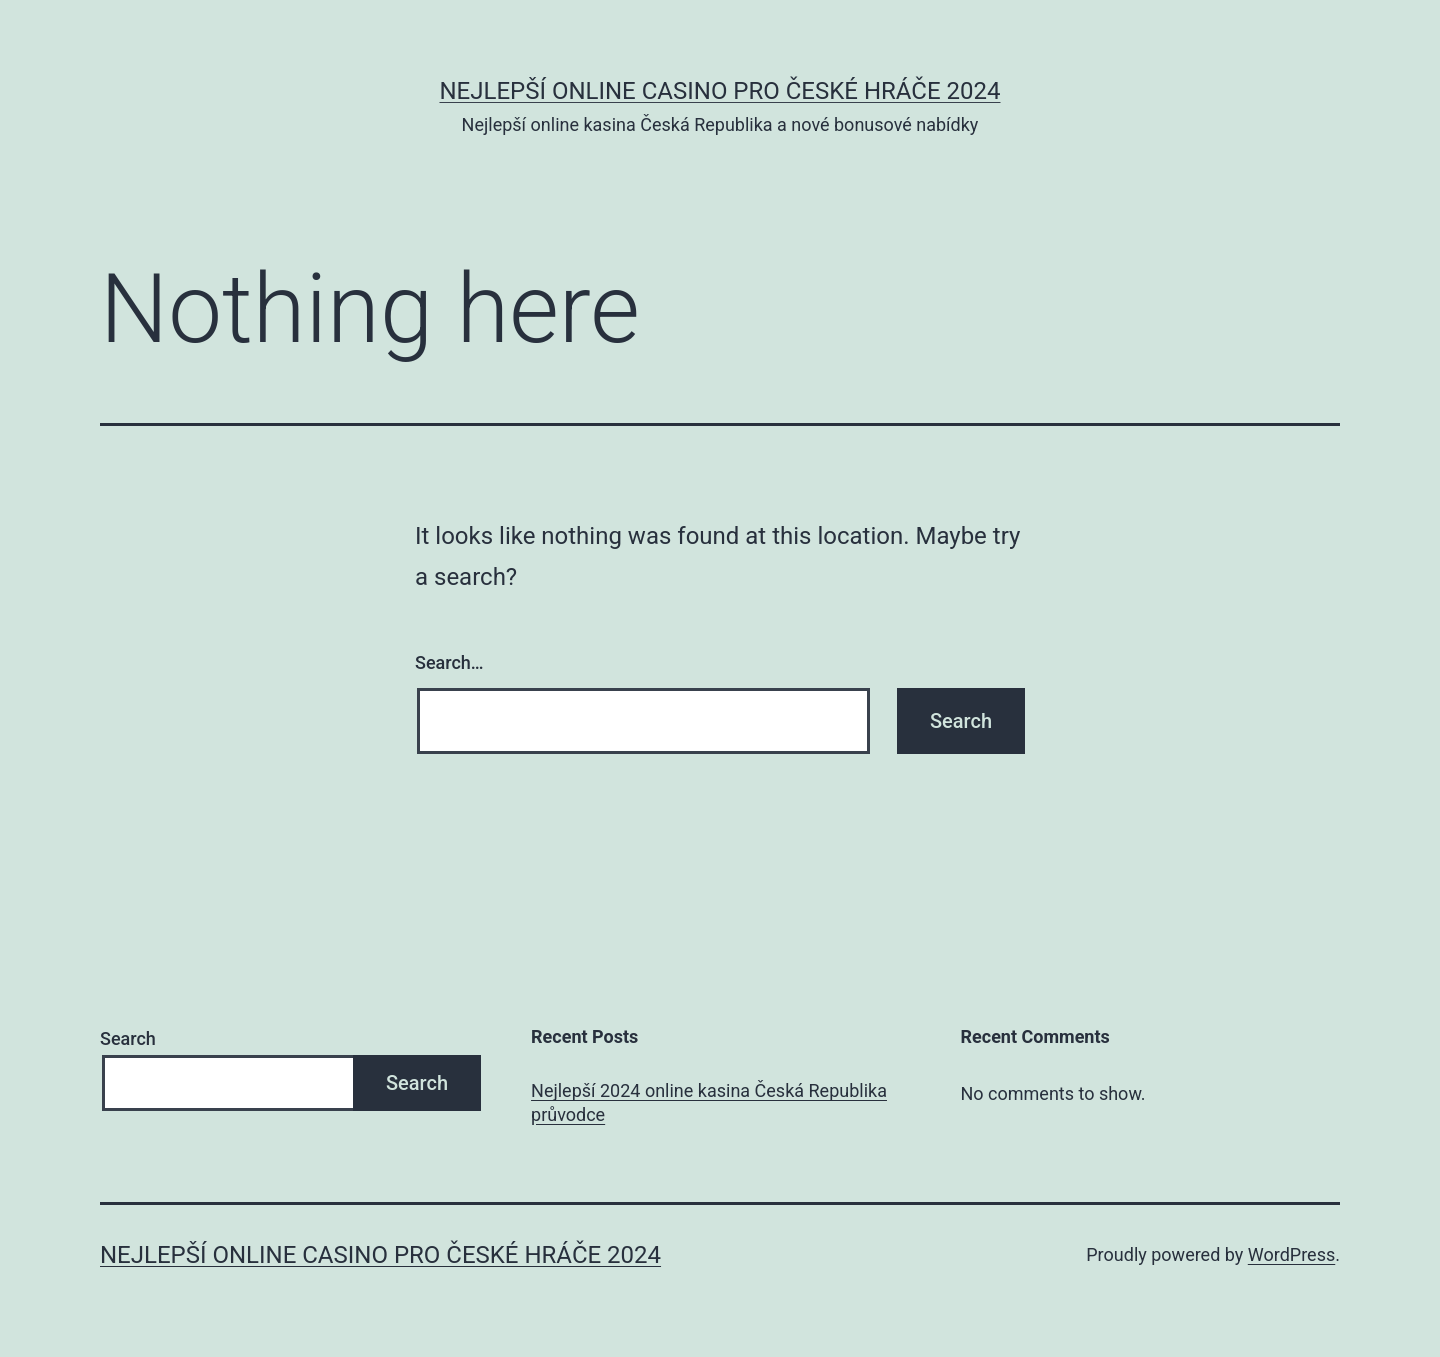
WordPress (1291, 1254)
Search (128, 1038)
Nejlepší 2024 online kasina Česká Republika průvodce (709, 1102)
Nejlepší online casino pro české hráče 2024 (719, 91)
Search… (449, 662)
